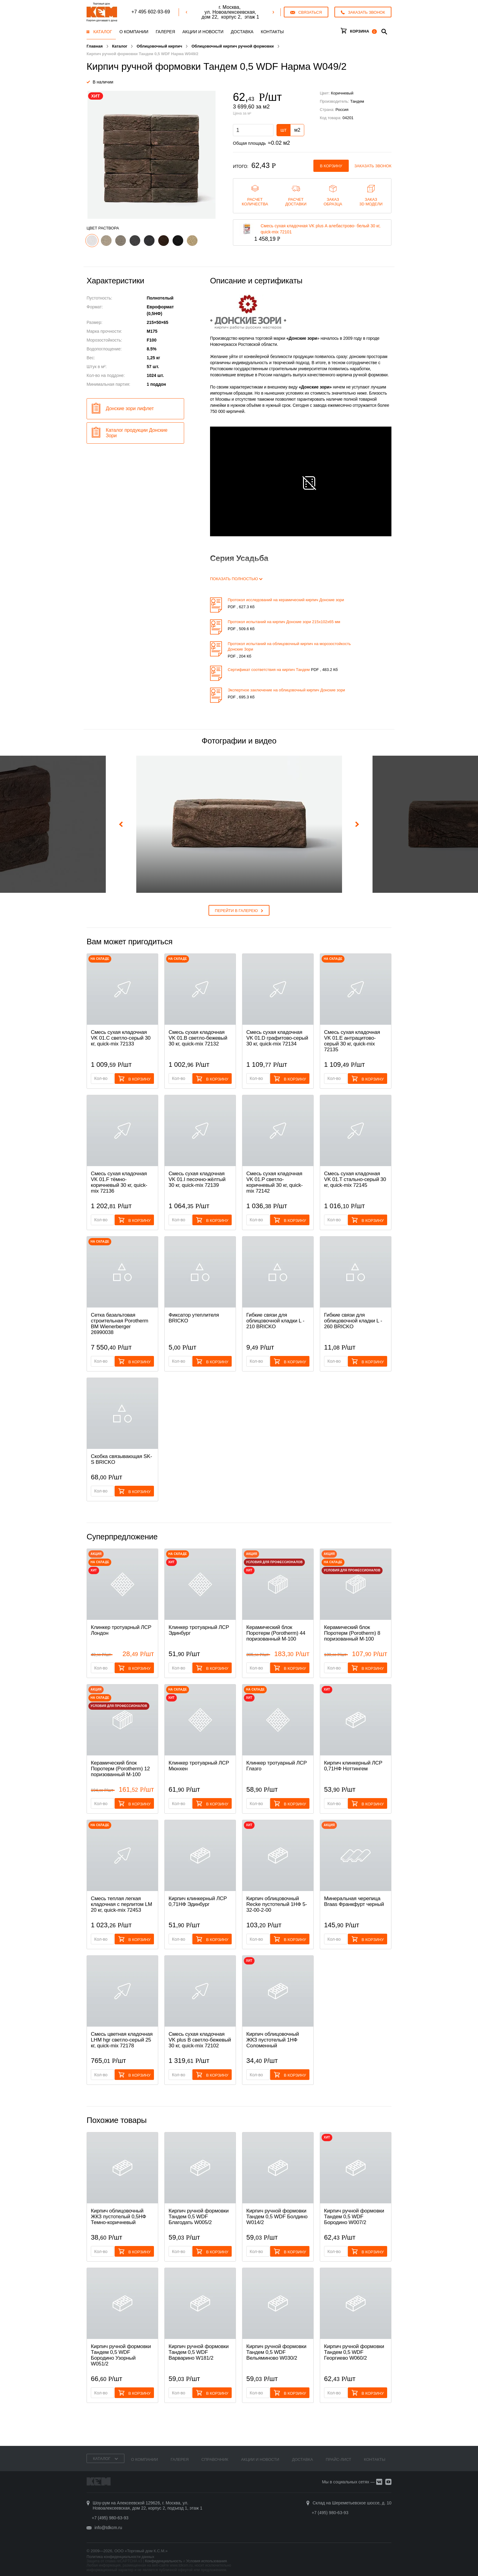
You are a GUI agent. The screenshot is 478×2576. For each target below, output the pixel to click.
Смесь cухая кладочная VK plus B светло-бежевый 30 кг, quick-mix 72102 (200, 2040)
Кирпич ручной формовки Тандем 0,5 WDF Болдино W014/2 (277, 2216)
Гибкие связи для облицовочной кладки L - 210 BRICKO (275, 1320)
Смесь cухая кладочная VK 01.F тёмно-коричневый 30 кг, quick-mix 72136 (119, 1182)
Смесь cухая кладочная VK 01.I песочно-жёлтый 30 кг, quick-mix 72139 (197, 1179)
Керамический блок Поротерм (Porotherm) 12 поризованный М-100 (120, 1768)
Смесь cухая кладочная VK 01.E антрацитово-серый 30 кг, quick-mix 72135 (352, 1040)
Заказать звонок (373, 166)
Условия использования (206, 2561)
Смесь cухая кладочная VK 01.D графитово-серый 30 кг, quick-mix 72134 (277, 1038)
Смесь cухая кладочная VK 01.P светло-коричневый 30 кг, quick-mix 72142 (274, 1182)
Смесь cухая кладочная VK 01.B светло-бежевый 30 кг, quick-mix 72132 (198, 1038)
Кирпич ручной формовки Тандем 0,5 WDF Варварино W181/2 (199, 2352)
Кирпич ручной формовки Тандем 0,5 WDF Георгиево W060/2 (354, 2352)
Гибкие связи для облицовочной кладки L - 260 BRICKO (353, 1320)
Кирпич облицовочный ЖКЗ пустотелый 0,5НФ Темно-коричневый (118, 2216)
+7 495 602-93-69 (150, 11)
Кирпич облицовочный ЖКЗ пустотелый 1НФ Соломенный (272, 2040)
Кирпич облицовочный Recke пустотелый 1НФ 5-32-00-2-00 (276, 1904)
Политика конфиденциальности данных (120, 2557)
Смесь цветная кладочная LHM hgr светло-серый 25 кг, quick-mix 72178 (122, 2040)
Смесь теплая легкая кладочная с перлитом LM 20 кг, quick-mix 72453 (121, 1904)
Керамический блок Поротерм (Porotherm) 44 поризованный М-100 (275, 1633)
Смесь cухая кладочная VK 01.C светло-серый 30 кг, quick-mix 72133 (121, 1038)
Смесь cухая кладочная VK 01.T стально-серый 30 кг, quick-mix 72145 (355, 1179)
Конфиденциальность (163, 2561)
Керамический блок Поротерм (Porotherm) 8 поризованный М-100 (352, 1633)
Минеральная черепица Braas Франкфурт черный (354, 1901)
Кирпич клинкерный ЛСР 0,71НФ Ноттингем (353, 1766)
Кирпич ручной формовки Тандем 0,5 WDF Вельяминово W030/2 (276, 2352)
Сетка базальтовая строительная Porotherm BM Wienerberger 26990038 (119, 1323)
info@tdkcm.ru (108, 2527)
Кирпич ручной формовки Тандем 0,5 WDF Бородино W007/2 (354, 2216)
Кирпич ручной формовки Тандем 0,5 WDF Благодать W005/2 (199, 2216)
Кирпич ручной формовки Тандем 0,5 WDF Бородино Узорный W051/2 (121, 2355)
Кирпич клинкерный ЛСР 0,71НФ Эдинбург (198, 1901)
